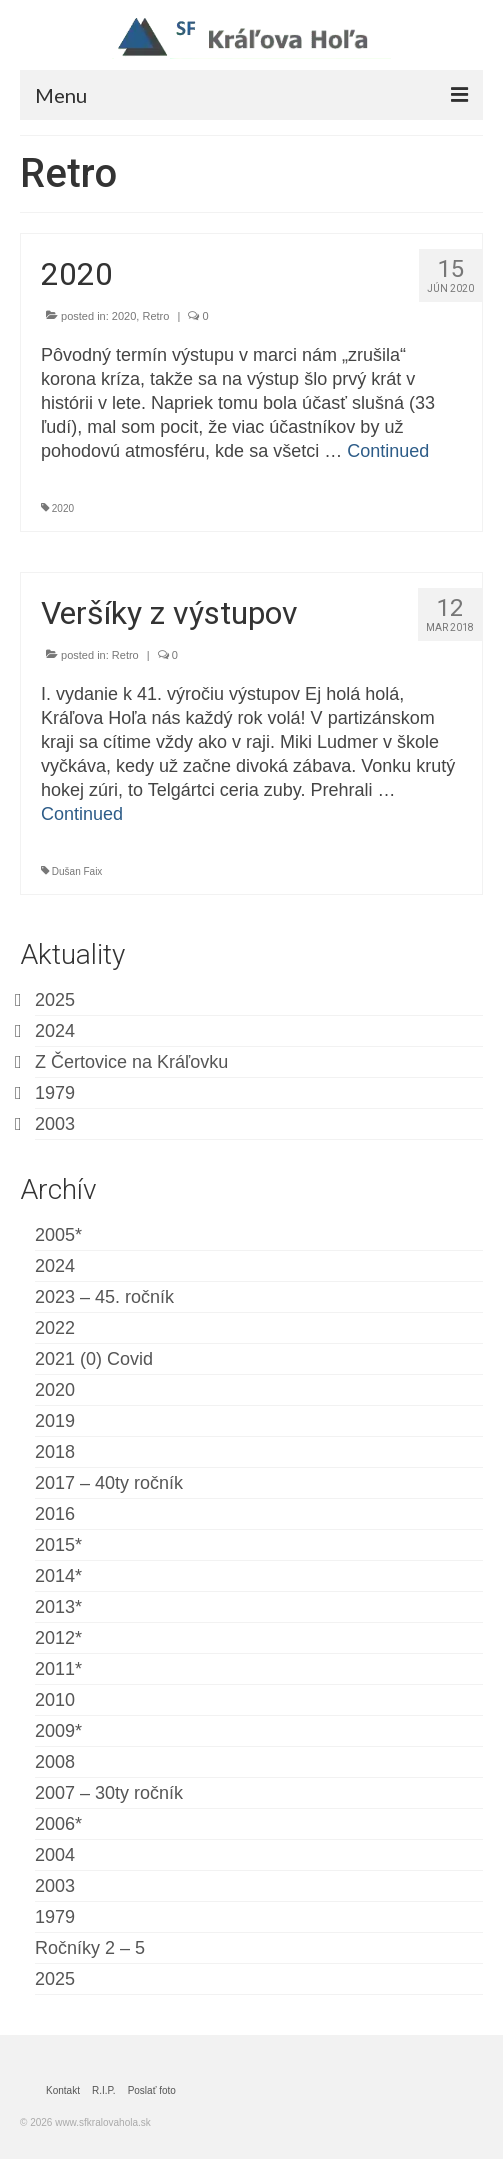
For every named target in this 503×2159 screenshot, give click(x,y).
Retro (155, 316)
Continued (388, 451)
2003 (55, 1124)
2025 (55, 1000)
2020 (124, 316)
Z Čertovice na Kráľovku (131, 1062)
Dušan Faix (77, 871)
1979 (55, 1093)
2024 (55, 1031)
